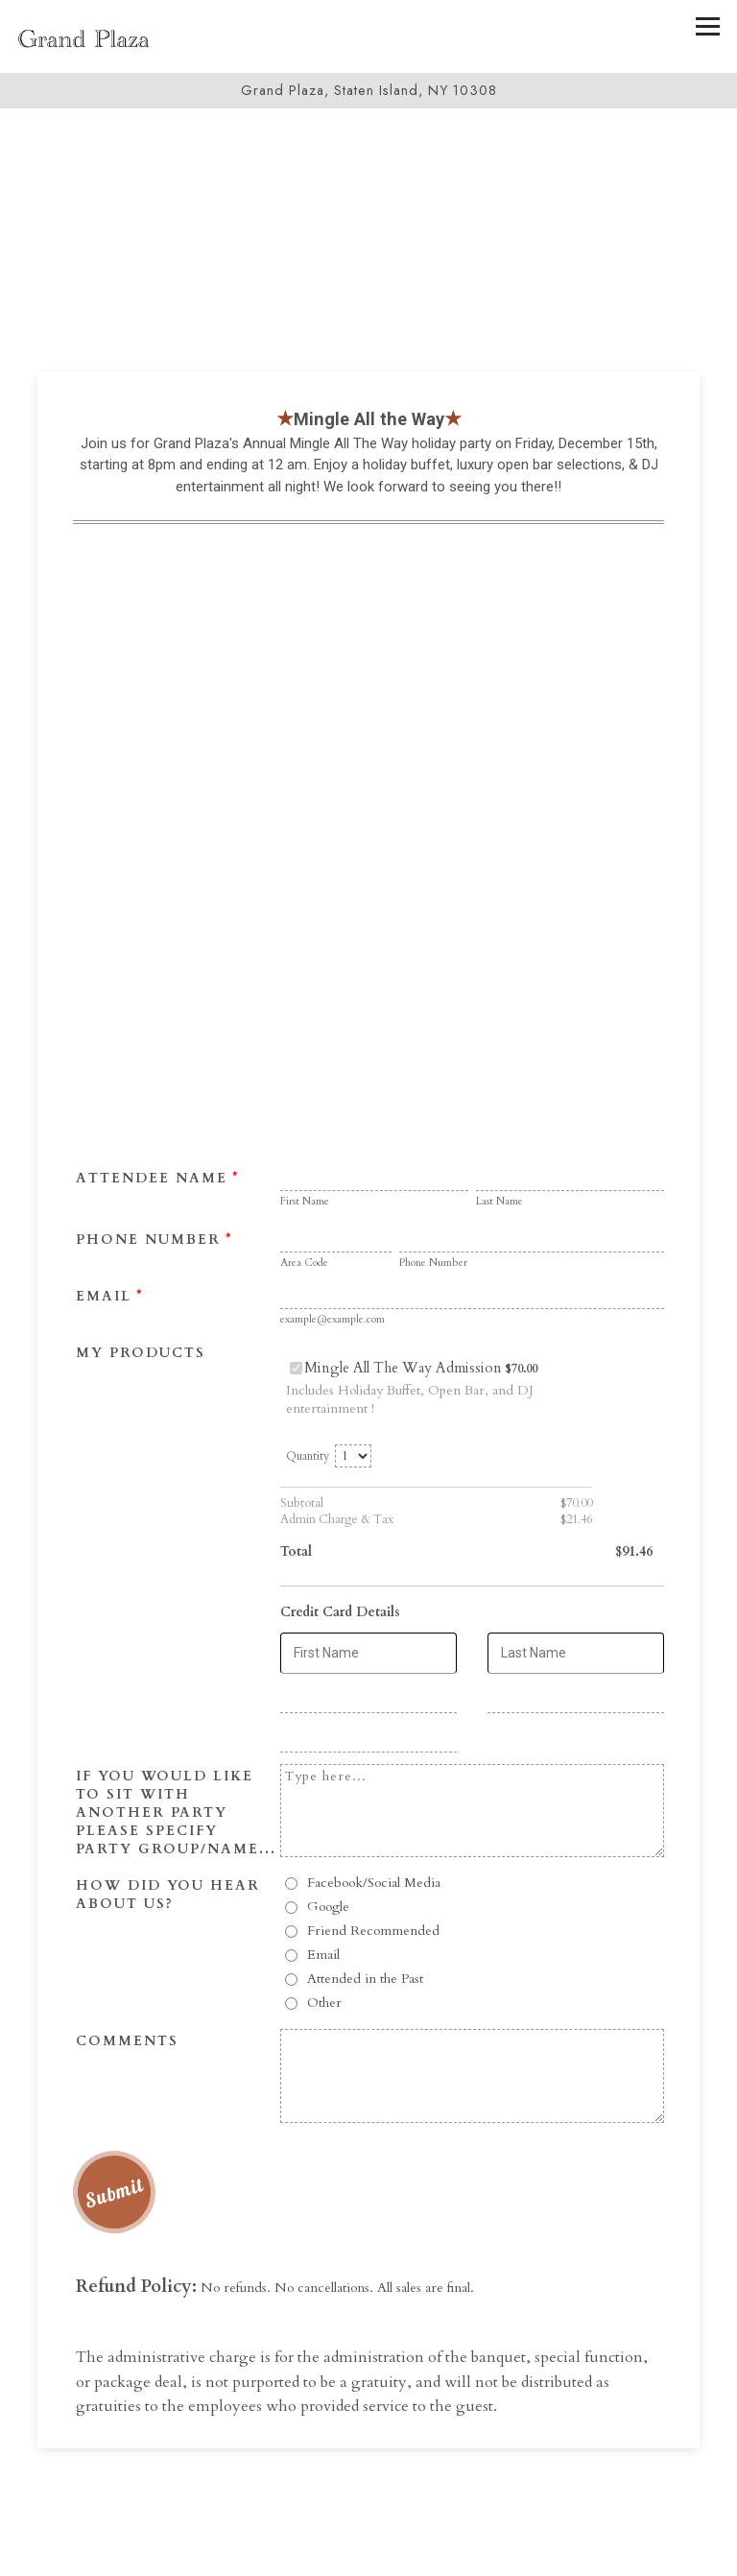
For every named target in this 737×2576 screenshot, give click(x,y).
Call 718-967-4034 (369, 2551)
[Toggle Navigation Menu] (707, 26)
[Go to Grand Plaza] (368, 91)
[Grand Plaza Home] (83, 36)
